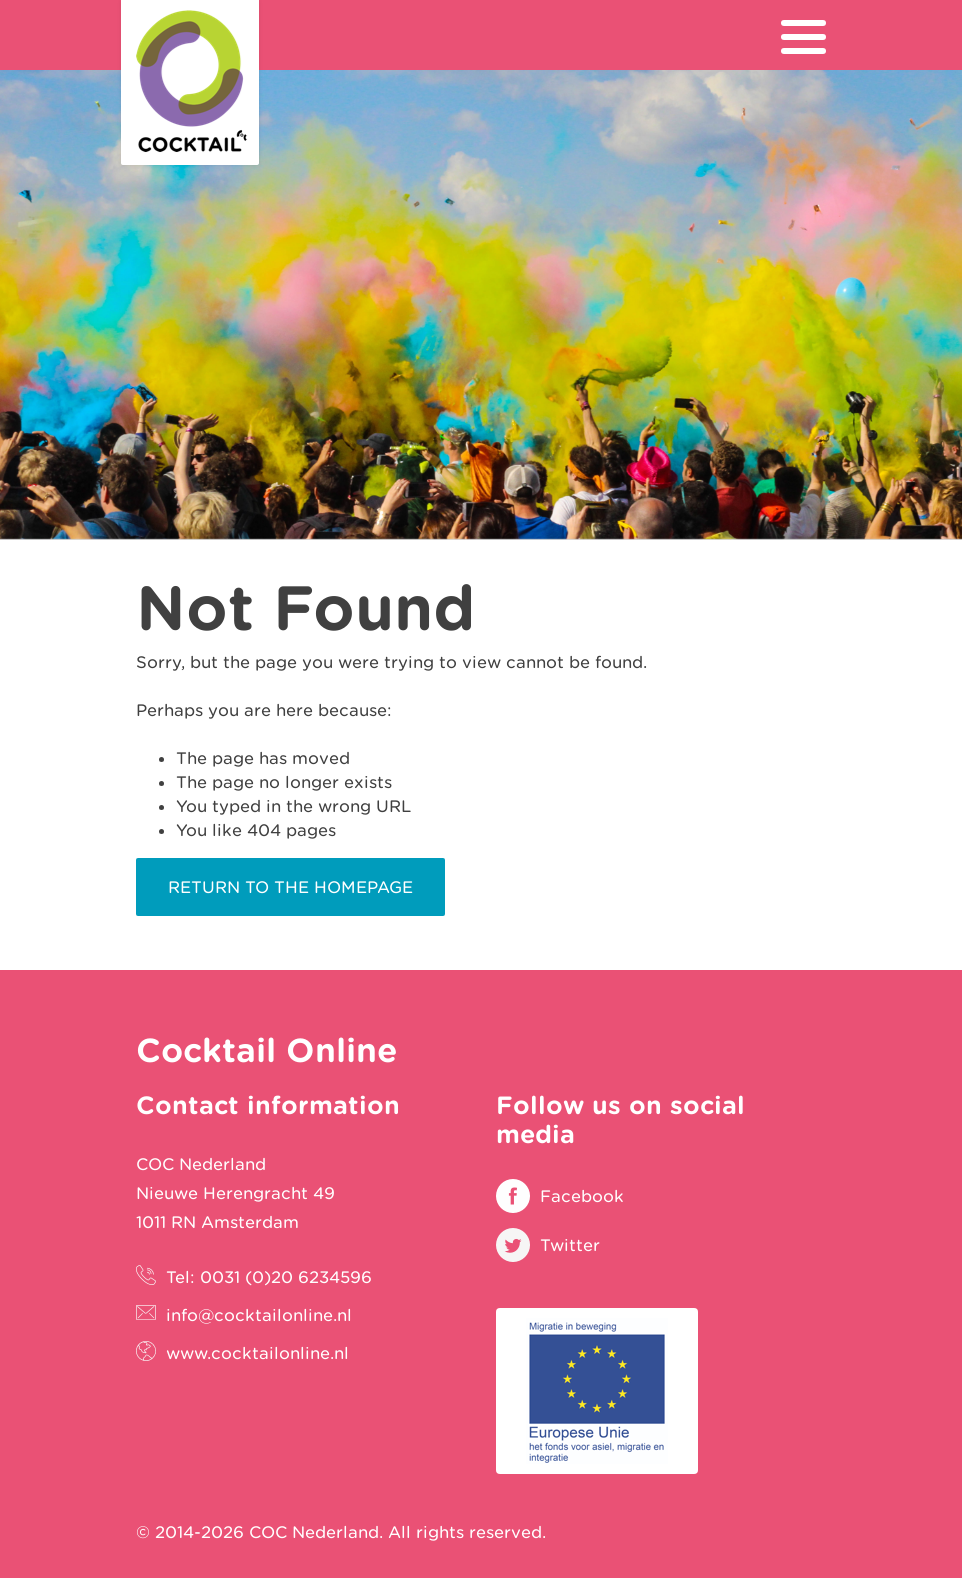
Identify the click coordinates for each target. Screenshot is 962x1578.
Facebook (582, 1196)
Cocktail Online (190, 82)
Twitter (570, 1245)
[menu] (803, 37)
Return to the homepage (290, 887)
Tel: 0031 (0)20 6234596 (269, 1277)
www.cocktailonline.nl (257, 1353)
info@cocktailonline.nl (259, 1315)
